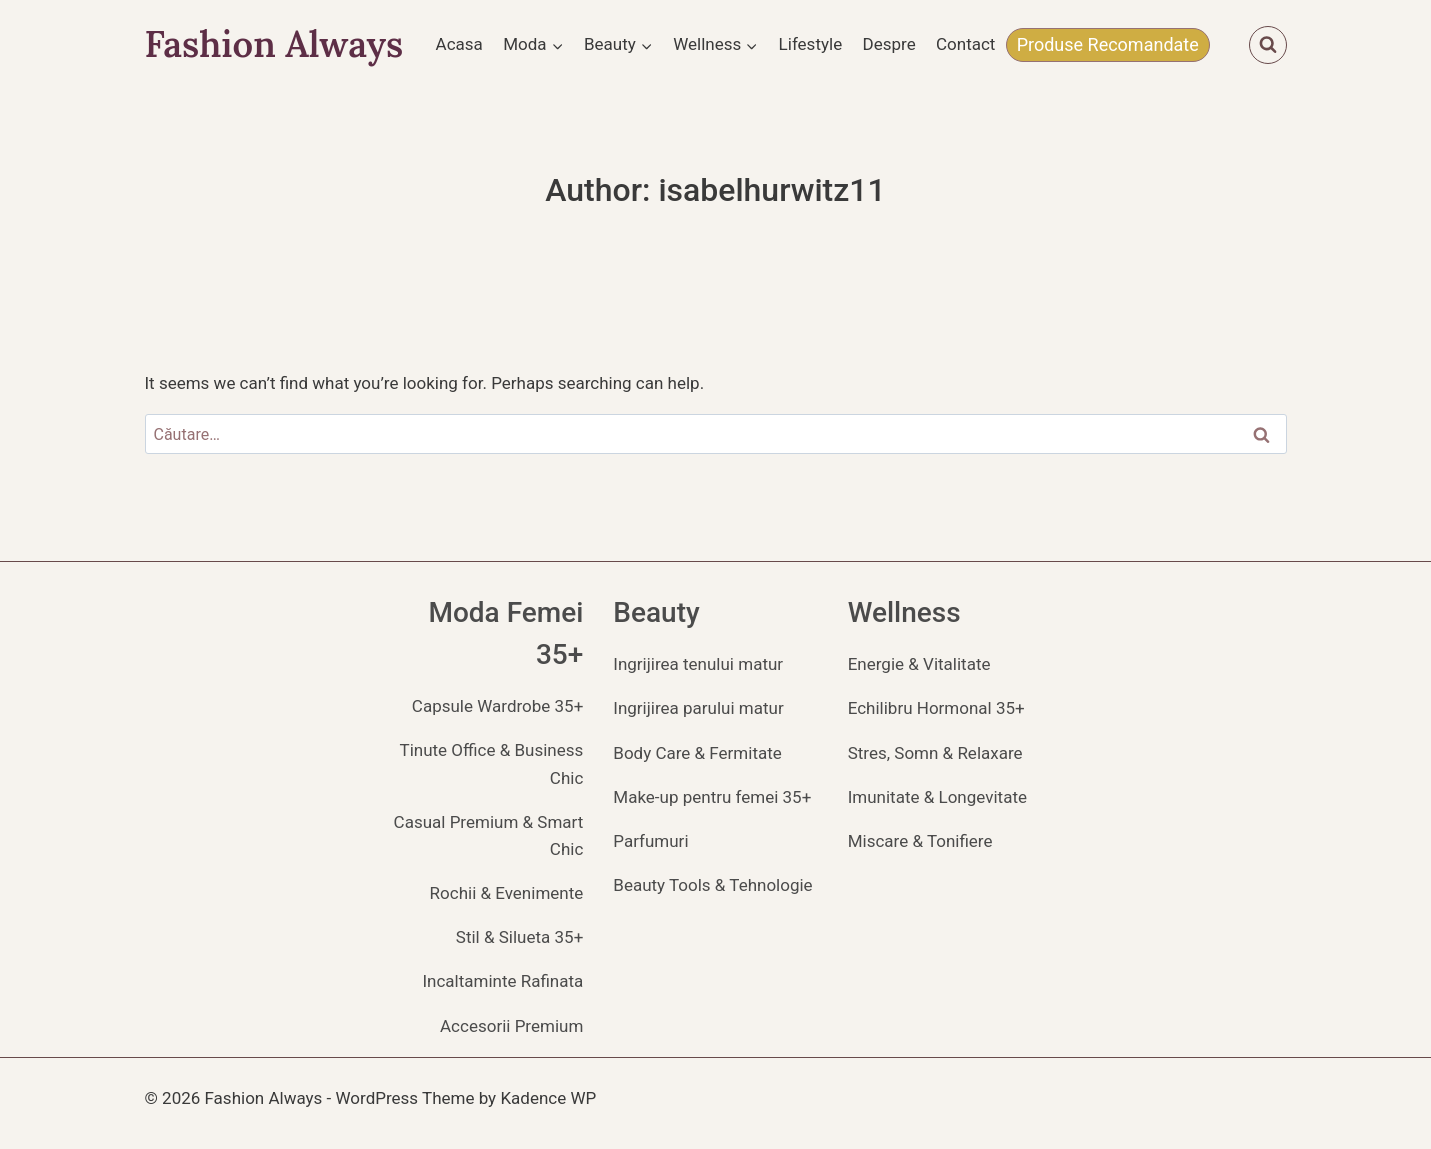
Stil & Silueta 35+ (519, 937)
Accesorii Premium (511, 1026)
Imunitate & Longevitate (937, 797)
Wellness (904, 612)
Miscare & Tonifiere (920, 841)
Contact (965, 44)
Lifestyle (811, 44)
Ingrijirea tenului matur (698, 664)
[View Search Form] (1268, 45)
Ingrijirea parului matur (698, 708)
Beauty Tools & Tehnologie (712, 885)
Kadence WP (548, 1098)
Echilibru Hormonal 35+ (936, 708)
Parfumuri (650, 841)
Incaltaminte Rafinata (502, 981)
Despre (889, 44)
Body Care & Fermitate (697, 753)
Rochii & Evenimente (507, 893)
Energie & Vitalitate (919, 664)
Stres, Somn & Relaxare (935, 753)
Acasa (459, 44)
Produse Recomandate (1108, 44)
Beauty (656, 612)
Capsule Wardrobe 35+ (497, 706)
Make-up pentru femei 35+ (712, 797)
